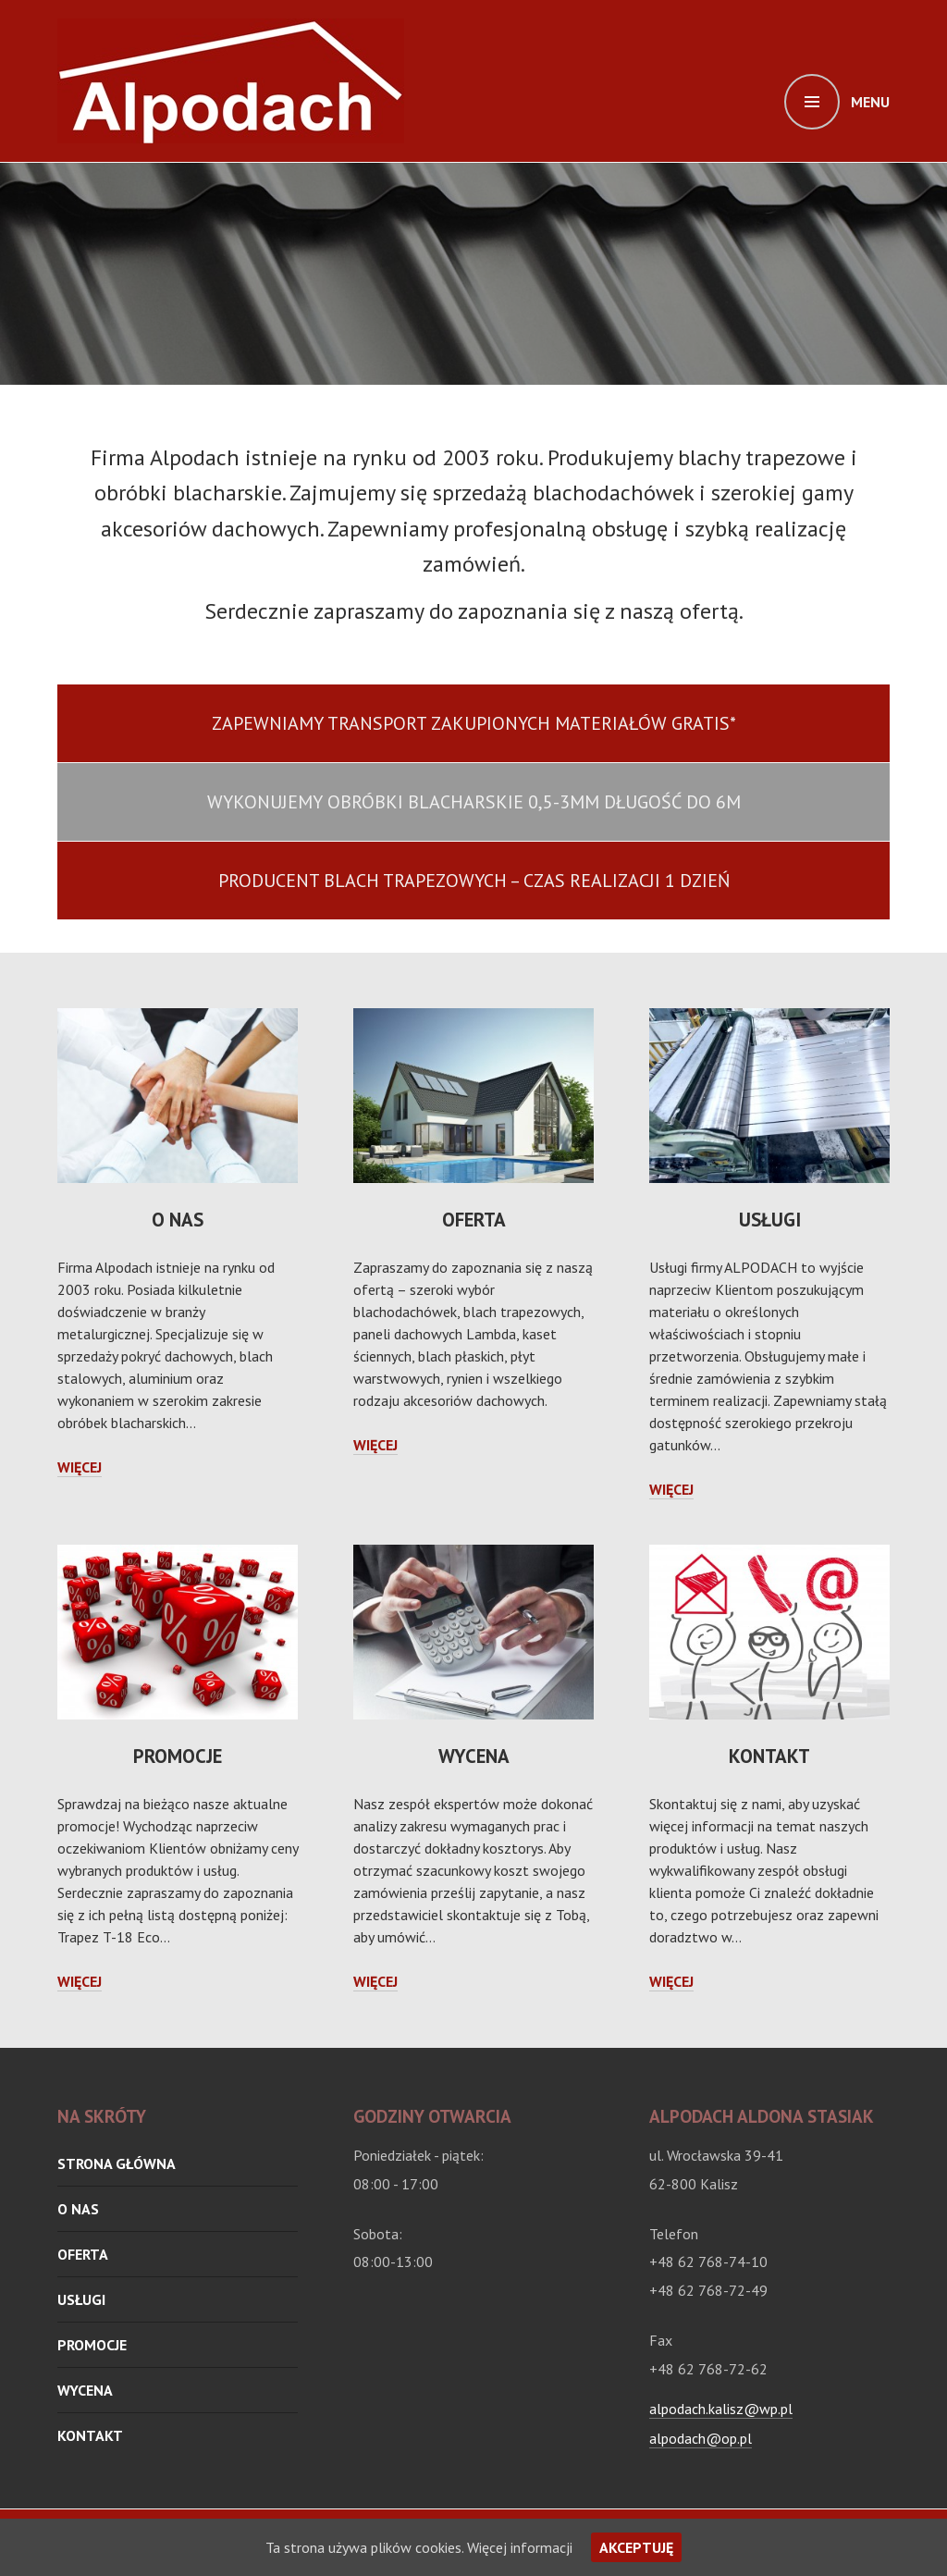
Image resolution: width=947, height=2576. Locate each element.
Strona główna (116, 2163)
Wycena (474, 1756)
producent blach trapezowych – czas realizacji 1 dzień (474, 881)
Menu (870, 101)
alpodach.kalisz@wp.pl (721, 2408)
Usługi (770, 1219)
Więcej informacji (519, 2547)
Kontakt (769, 1756)
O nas (177, 1219)
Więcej (79, 1467)
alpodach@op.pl (700, 2438)
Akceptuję (636, 2547)
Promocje (177, 1756)
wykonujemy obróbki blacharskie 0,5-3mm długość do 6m (474, 802)
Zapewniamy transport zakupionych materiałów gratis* (474, 723)
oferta (474, 1219)
